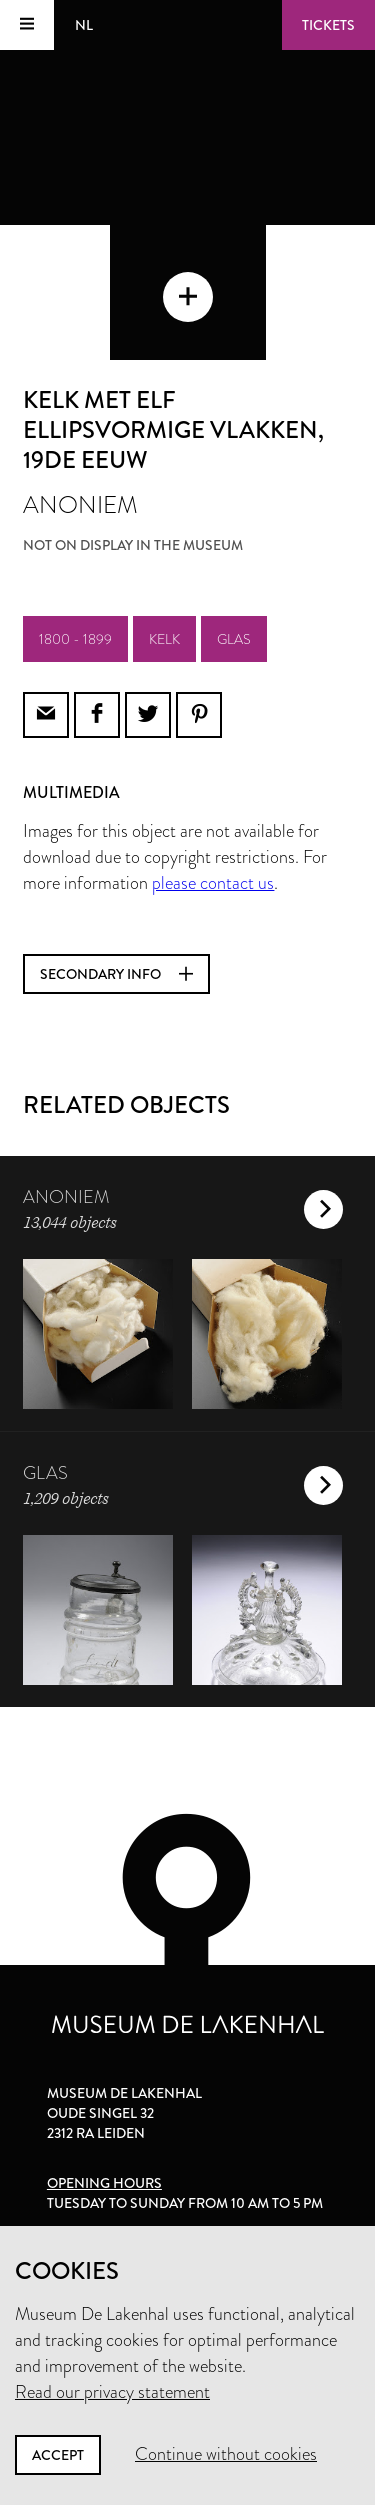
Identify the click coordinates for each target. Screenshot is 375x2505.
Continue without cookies (226, 2454)
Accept (58, 2455)
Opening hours (104, 2183)
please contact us (213, 883)
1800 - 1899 (75, 639)
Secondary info (116, 974)
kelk (164, 639)
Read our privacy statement (112, 2392)
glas (234, 639)
